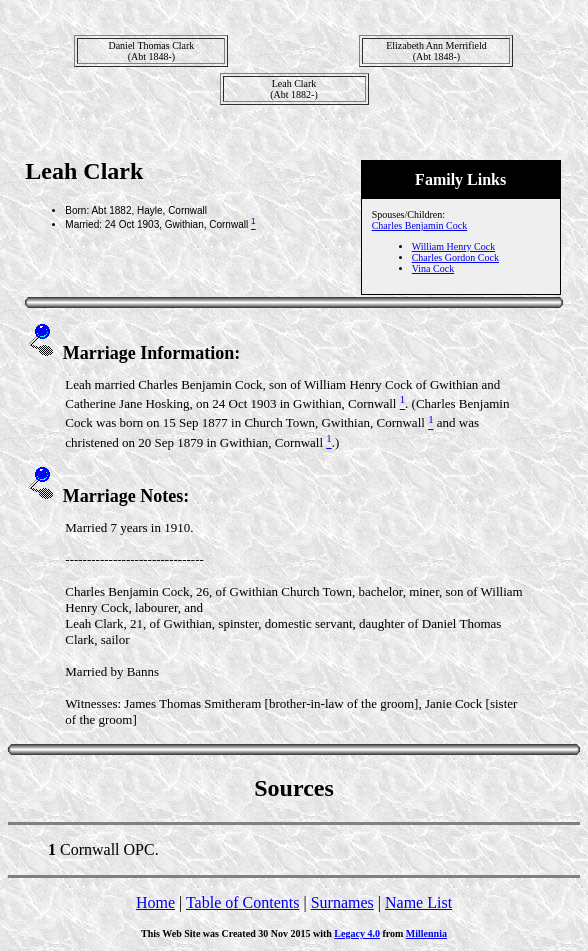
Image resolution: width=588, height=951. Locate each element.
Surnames (342, 902)
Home (155, 902)
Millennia (426, 933)
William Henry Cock (453, 246)
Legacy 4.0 (357, 933)
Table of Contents (243, 902)
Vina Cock (433, 268)
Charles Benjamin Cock (420, 225)
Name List (418, 902)
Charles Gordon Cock (455, 257)
